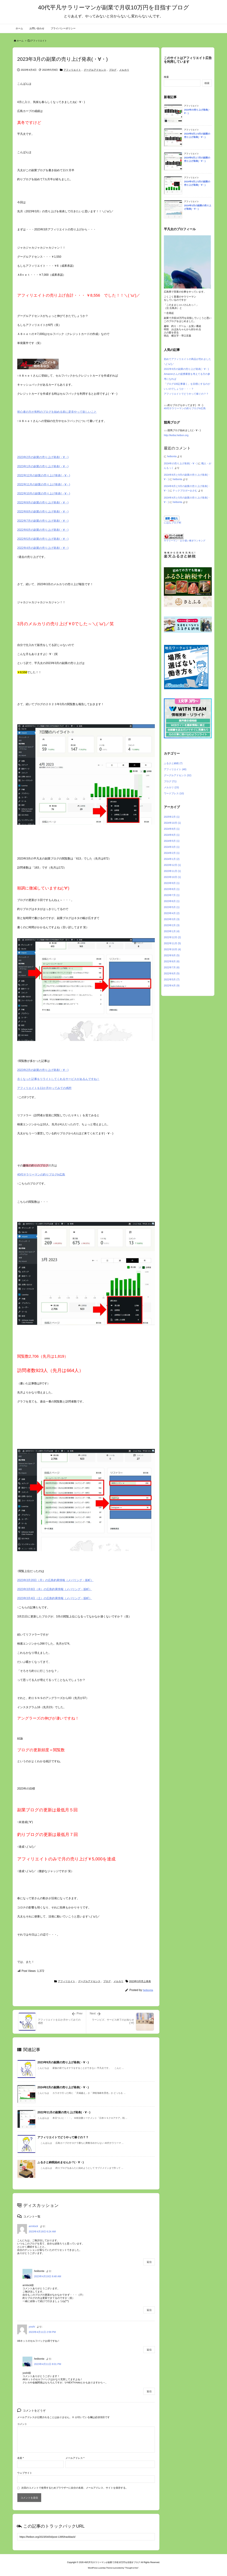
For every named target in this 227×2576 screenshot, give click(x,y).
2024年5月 (171, 803)
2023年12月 (172, 828)
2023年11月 (172, 834)
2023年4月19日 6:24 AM (42, 2231)
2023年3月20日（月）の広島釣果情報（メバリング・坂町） (55, 1580)
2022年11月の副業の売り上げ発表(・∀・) (43, 484)
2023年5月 (171, 870)
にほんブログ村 (172, 522)
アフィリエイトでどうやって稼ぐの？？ (62, 2137)
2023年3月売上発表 (140, 1981)
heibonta (148, 1990)
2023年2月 (171, 888)
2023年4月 (171, 876)
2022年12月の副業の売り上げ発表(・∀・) (43, 475)
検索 (166, 76)
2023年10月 (172, 840)
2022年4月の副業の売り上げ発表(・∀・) (42, 547)
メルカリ (124, 69)
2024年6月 (171, 797)
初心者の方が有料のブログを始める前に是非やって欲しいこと (57, 411)
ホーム (20, 40)
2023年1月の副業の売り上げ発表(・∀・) (42, 466)
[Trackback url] (86, 2536)
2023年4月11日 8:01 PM (47, 2364)
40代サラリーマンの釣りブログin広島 (41, 1174)
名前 (20, 2458)
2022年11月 (172, 906)
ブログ (112, 69)
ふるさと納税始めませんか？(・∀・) (60, 2162)
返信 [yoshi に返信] (149, 2349)
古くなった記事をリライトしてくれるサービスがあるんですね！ (58, 1078)
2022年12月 (172, 900)
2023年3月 (171, 882)
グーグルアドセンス (95, 69)
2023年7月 (171, 858)
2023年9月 (171, 846)
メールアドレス (74, 2458)
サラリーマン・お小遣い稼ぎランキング (184, 540)
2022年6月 (171, 936)
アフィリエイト (39, 40)
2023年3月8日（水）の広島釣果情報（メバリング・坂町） (54, 1589)
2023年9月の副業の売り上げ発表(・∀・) (63, 2062)
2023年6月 (171, 864)
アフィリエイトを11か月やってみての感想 (44, 1088)
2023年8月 (171, 852)
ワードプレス (174, 756)
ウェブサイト (24, 2472)
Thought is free (131, 2568)
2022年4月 (171, 948)
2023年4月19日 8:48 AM (47, 2276)
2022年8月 (171, 924)
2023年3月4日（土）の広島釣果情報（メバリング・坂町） (54, 1598)
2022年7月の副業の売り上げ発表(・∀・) (42, 520)
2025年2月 (171, 779)
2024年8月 (171, 791)
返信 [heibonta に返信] (149, 2310)
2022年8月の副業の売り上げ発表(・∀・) (42, 511)
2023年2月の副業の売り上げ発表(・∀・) (42, 457)
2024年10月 (172, 785)
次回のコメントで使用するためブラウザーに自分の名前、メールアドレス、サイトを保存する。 (74, 2487)
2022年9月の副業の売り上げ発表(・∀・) (42, 502)
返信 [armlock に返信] (149, 2262)
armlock (33, 2226)
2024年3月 (171, 809)
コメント (22, 2424)
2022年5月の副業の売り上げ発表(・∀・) (42, 538)
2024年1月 (171, 822)
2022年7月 (171, 930)
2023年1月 (171, 894)
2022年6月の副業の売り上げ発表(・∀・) (42, 529)
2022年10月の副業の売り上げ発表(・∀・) (43, 493)
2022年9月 (171, 918)
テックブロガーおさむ (185, 490)
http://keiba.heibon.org (176, 435)
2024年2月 (171, 815)
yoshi (32, 2326)
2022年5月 (171, 942)
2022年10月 (172, 912)
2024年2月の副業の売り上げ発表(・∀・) (63, 2087)
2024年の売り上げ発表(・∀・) (180, 463)
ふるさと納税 (173, 726)
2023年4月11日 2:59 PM (42, 2332)
